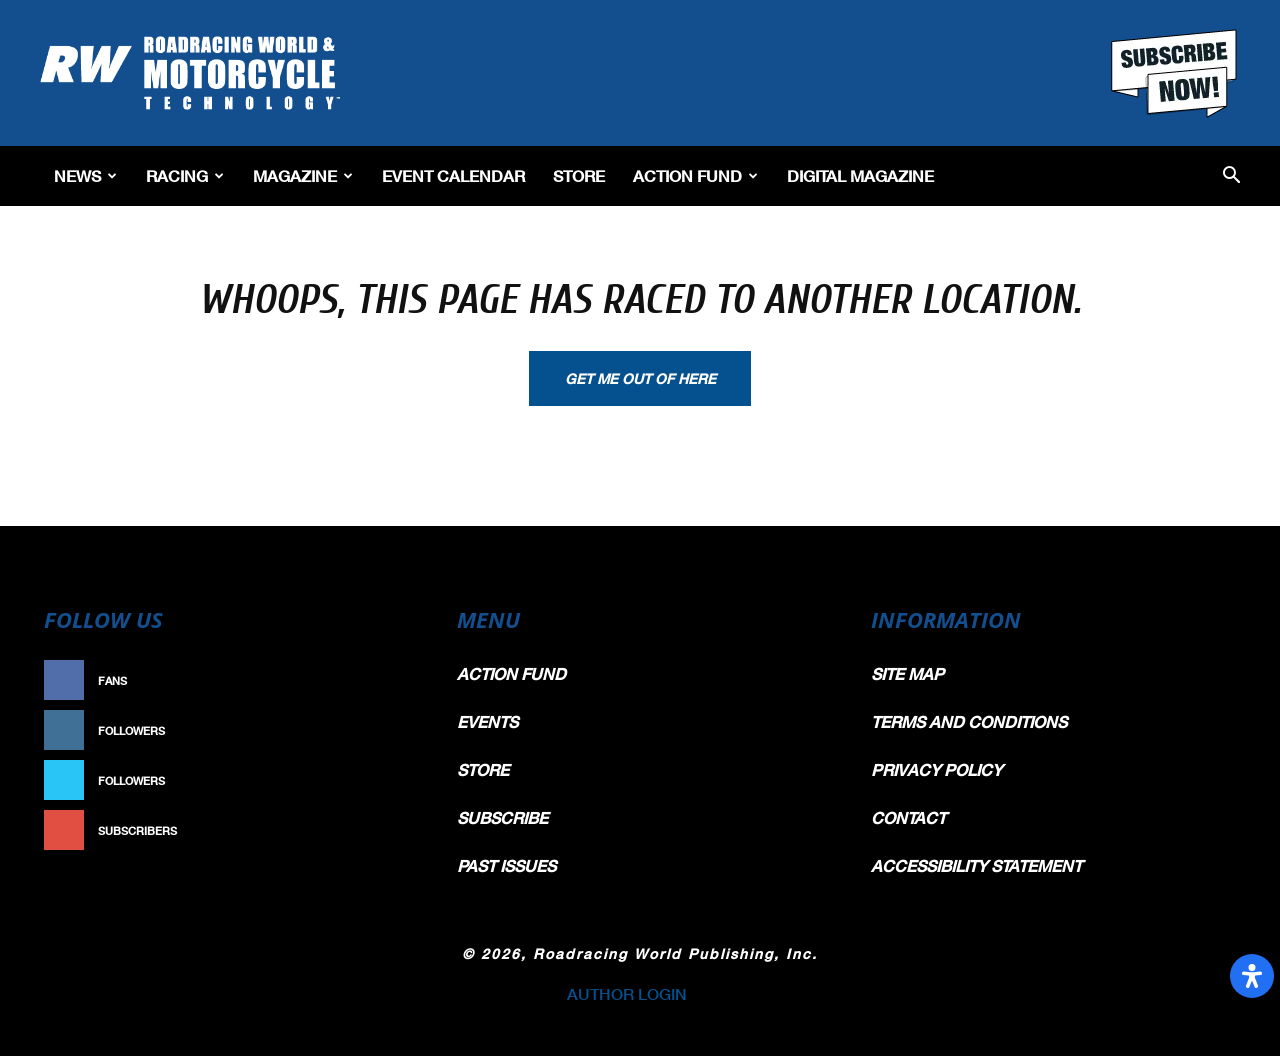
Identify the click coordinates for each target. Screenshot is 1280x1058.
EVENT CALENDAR (453, 175)
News (85, 175)
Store (579, 175)
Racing (185, 175)
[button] (1231, 176)
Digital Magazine (860, 175)
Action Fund (695, 175)
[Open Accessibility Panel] (1252, 976)
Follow (386, 732)
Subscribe (377, 832)
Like (397, 682)
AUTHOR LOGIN (627, 995)
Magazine (303, 175)
